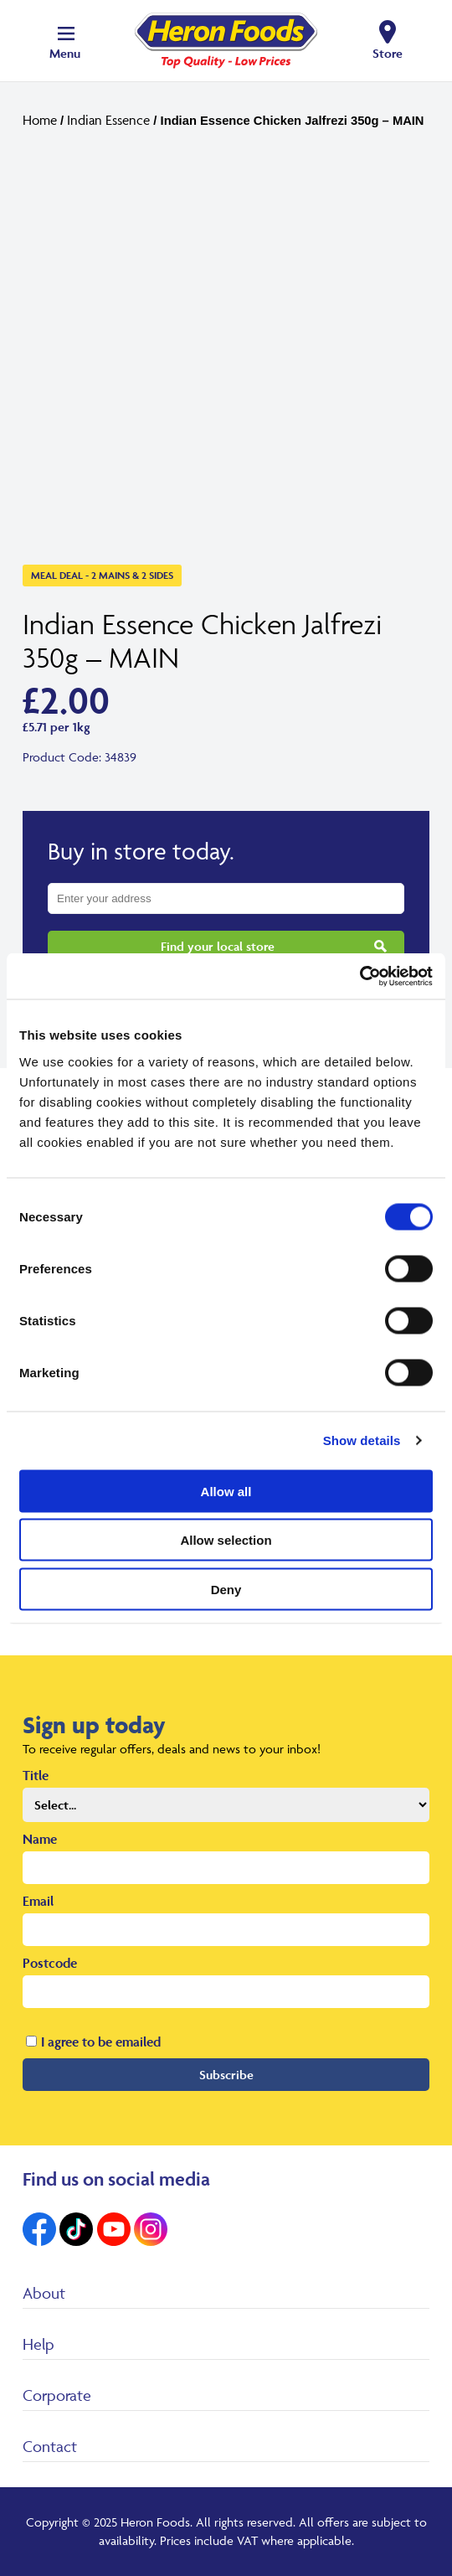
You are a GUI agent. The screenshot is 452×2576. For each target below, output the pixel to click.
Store (387, 53)
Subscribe (226, 2075)
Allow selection (225, 1540)
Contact (50, 2446)
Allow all (226, 1491)
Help (38, 2344)
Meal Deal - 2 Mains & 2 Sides (102, 575)
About (44, 2293)
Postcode (50, 1962)
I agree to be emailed (101, 2041)
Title (36, 1775)
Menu (64, 53)
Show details (362, 1440)
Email (38, 1900)
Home (40, 119)
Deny (226, 1589)
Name (40, 1838)
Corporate (57, 2395)
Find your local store (218, 946)
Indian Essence (108, 119)
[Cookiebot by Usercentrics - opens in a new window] (359, 976)
